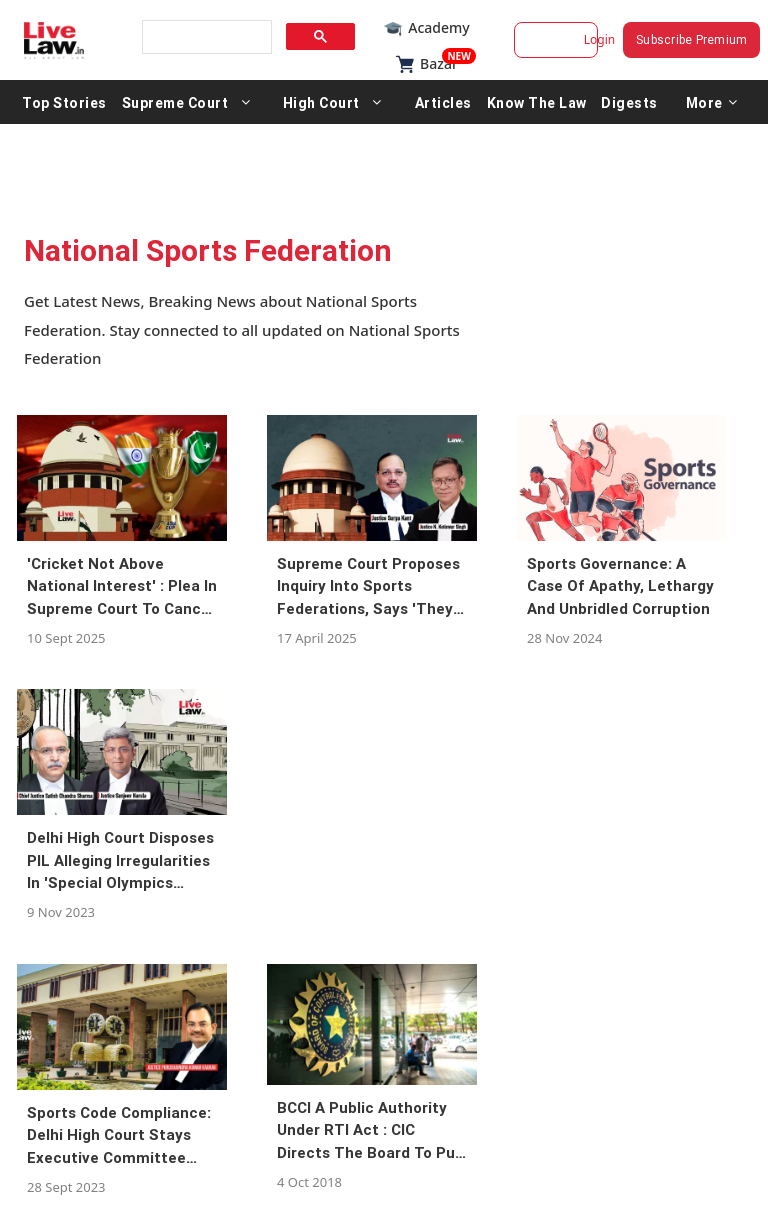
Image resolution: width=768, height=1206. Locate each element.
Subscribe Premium (691, 39)
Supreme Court (175, 102)
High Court (321, 102)
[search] (205, 37)
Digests (629, 102)
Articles (443, 102)
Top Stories (64, 102)
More (712, 102)
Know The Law (537, 102)
